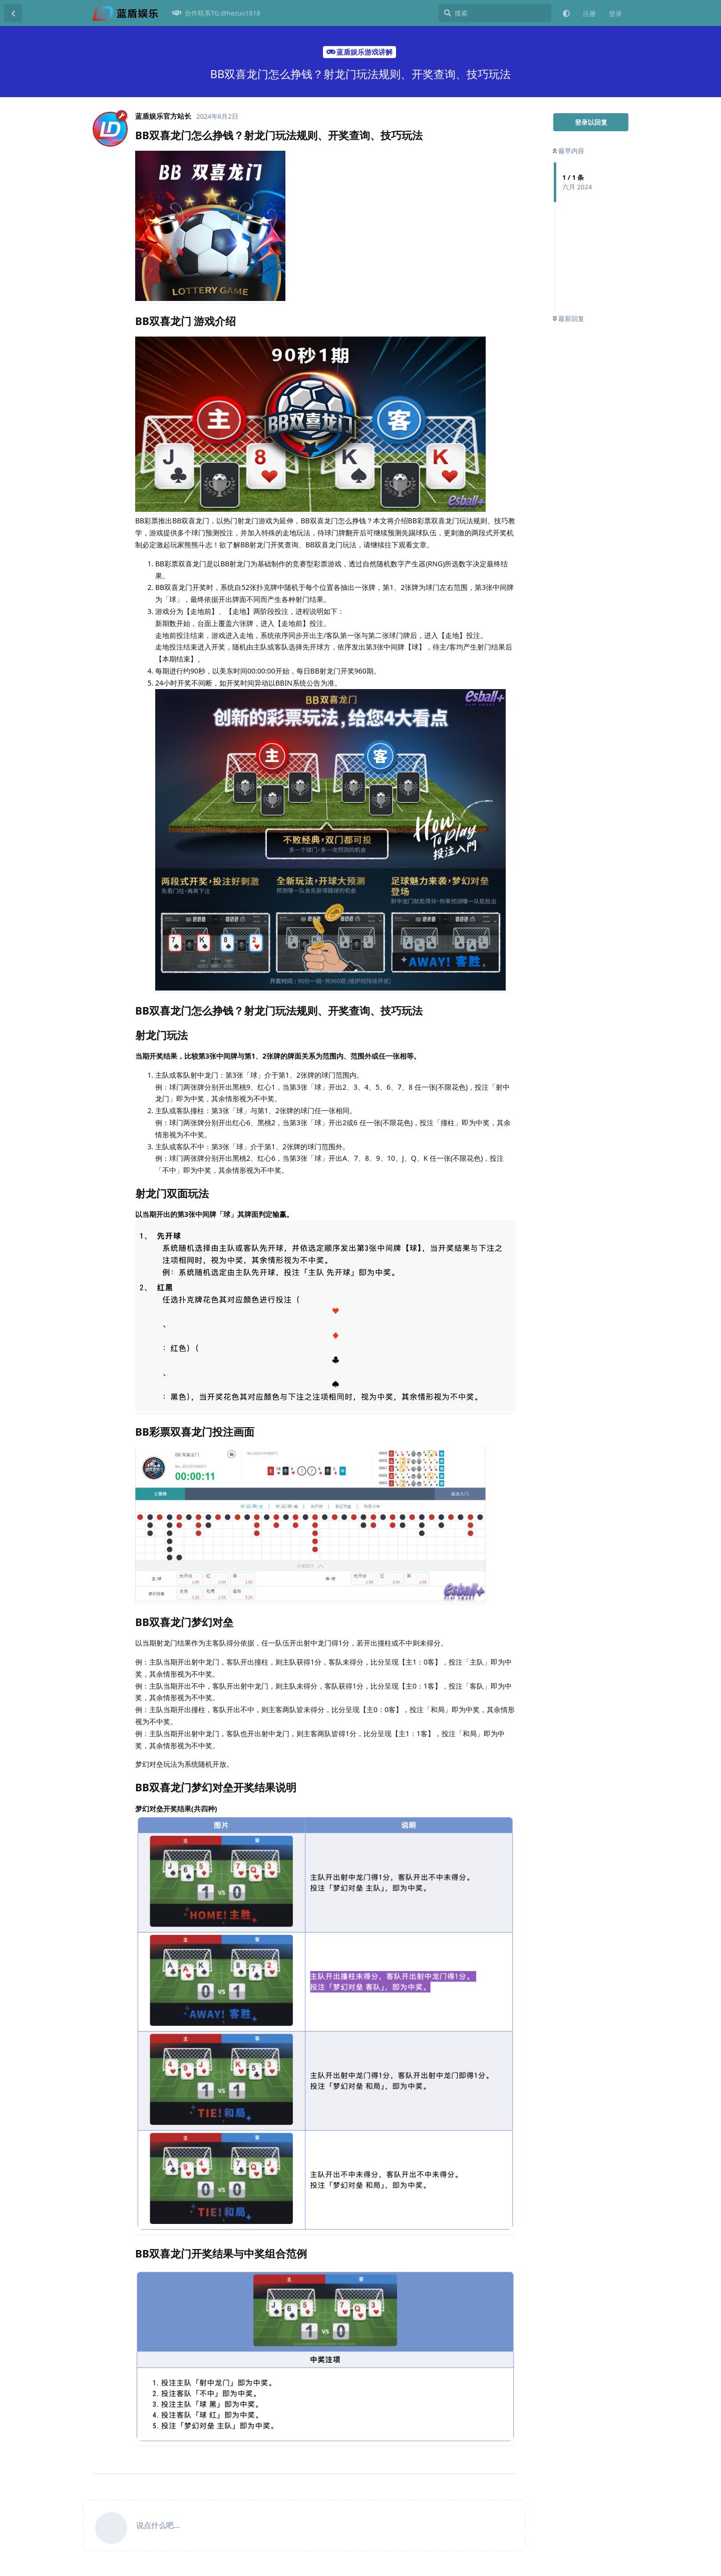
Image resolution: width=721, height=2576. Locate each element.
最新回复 (568, 318)
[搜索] (495, 13)
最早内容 (568, 150)
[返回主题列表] (13, 13)
